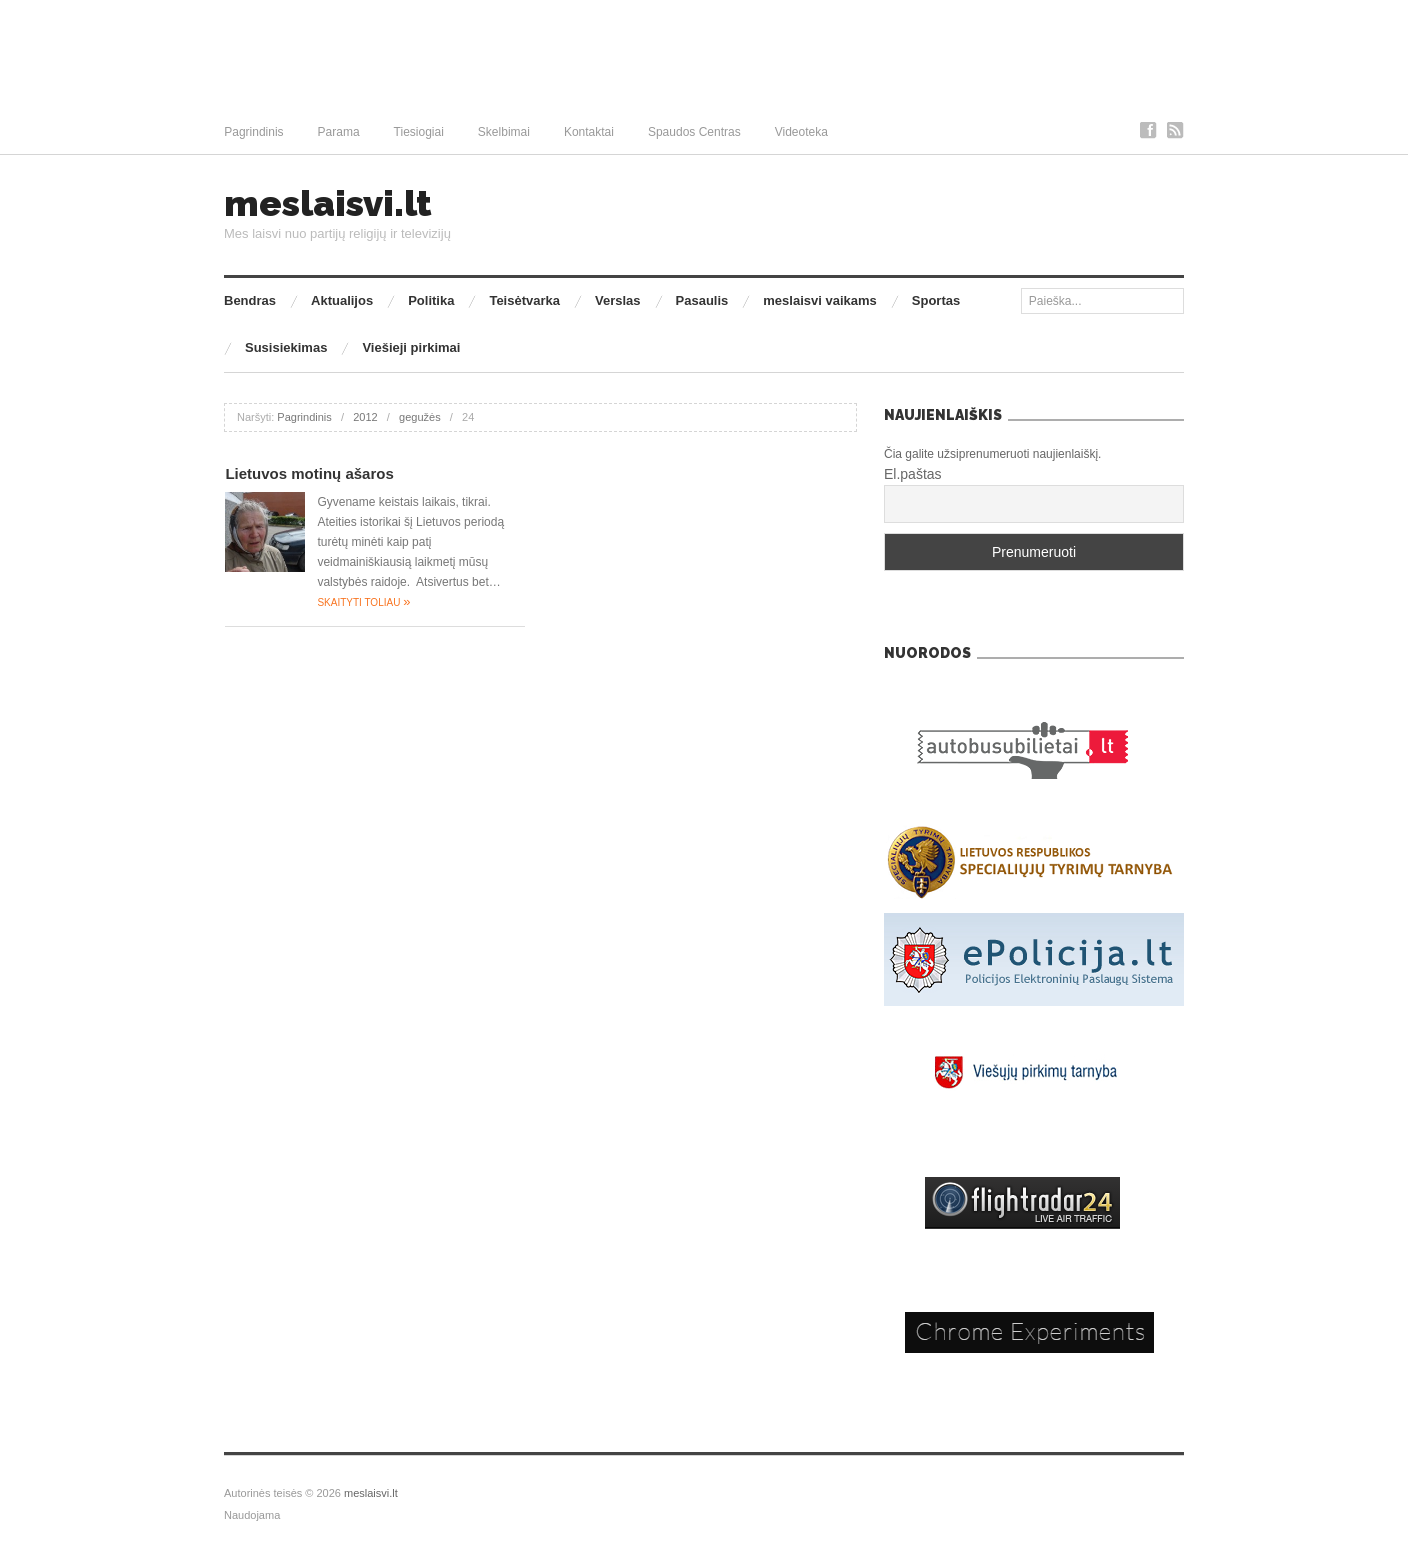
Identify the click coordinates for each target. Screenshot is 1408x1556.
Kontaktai (589, 132)
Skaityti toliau (363, 602)
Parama (339, 132)
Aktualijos (342, 300)
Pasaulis (702, 300)
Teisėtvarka (524, 300)
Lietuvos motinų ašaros (309, 473)
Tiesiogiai (419, 132)
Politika (431, 300)
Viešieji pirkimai (411, 347)
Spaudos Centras (694, 132)
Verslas (618, 300)
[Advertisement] (704, 55)
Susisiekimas (286, 347)
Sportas (936, 300)
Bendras (250, 300)
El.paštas (913, 474)
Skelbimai (504, 132)
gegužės (420, 417)
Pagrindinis (253, 132)
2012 (365, 417)
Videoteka (801, 132)
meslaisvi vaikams (819, 300)
